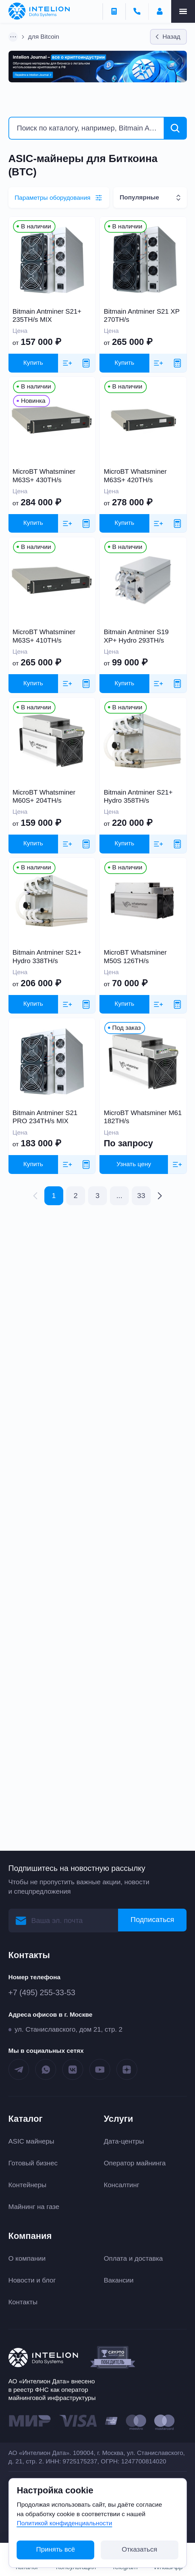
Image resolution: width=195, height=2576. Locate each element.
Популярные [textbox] (139, 197)
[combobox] (150, 197)
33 (141, 1196)
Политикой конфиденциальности (64, 2523)
